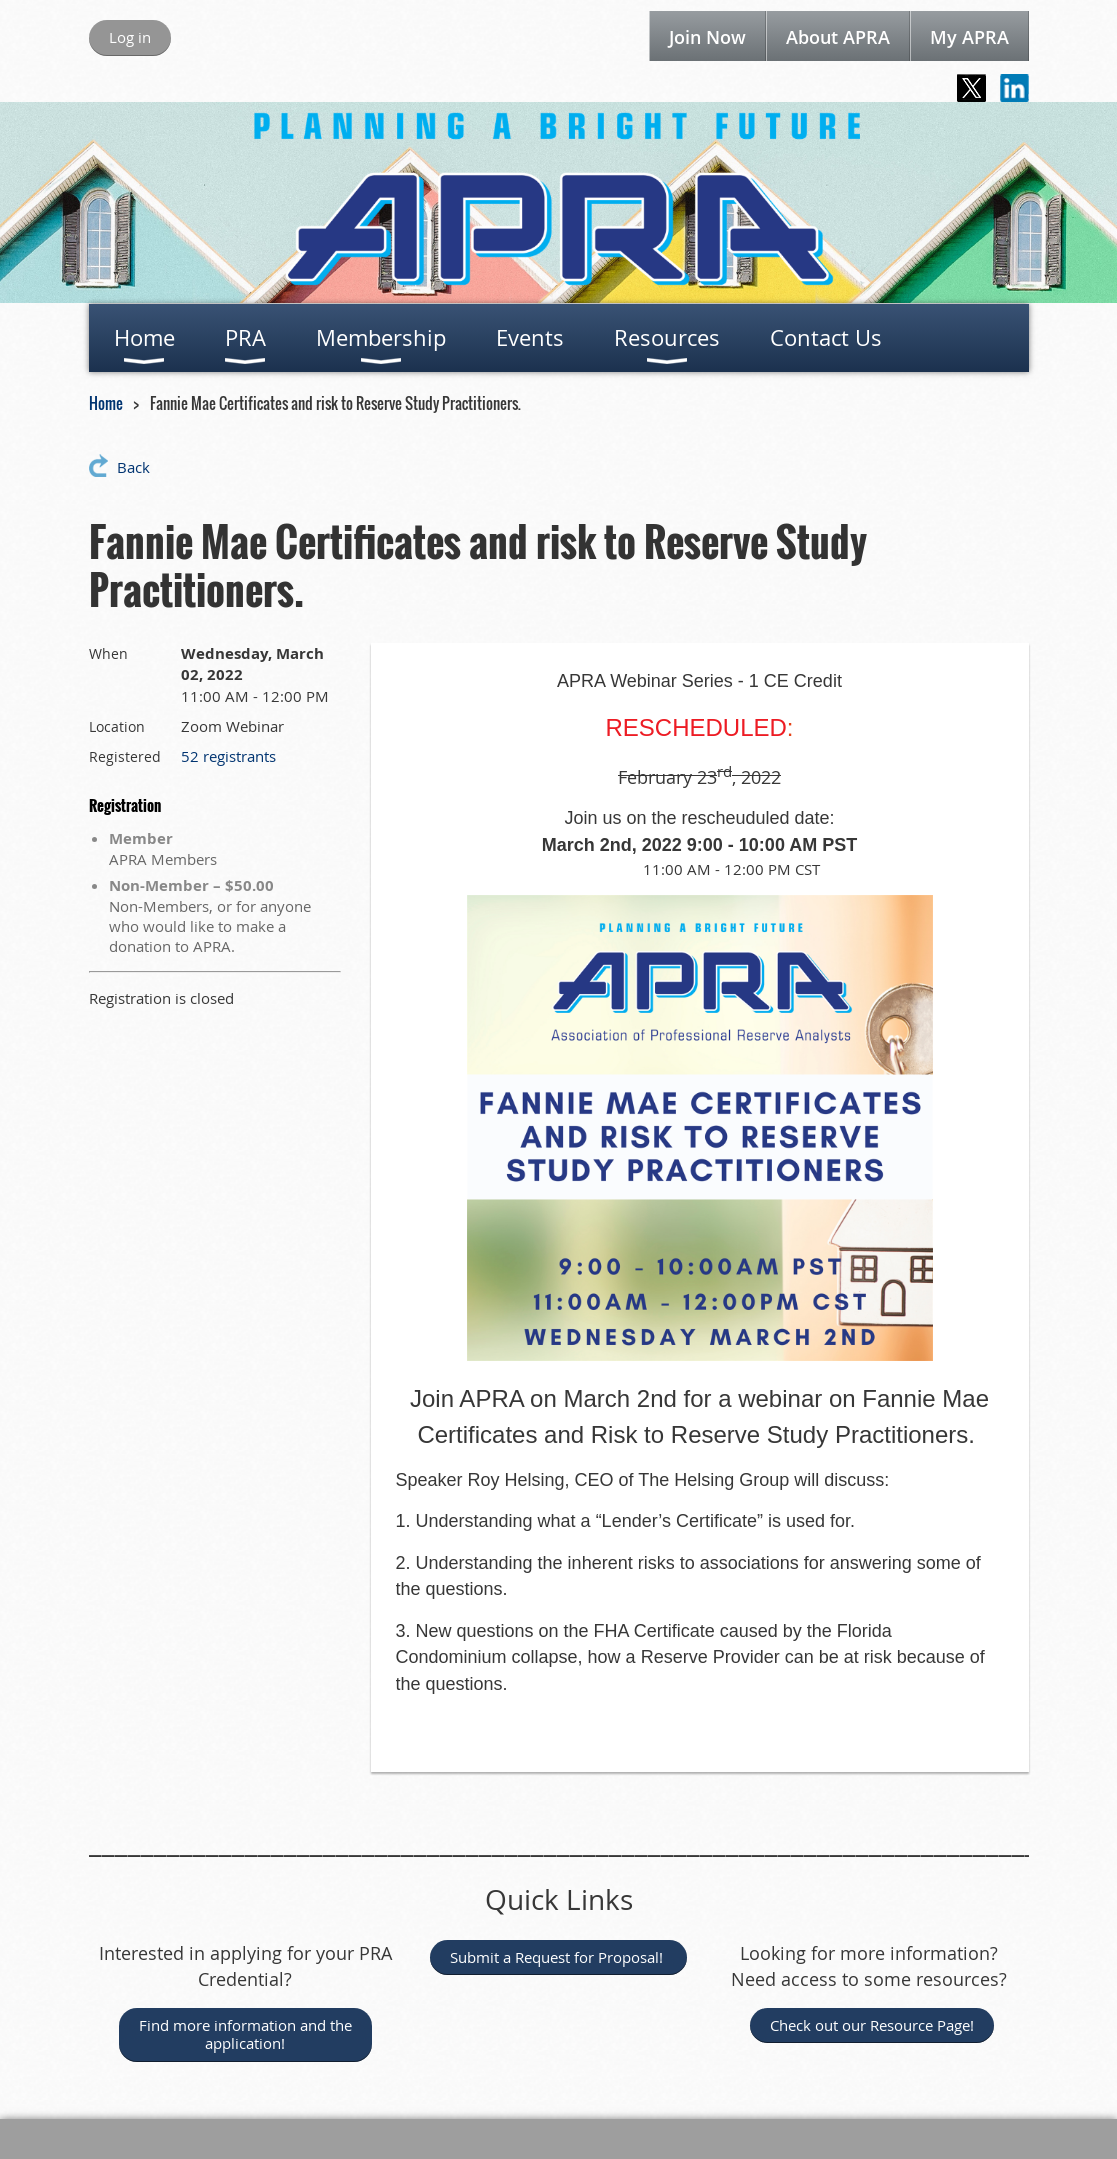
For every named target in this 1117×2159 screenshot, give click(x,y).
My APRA (969, 37)
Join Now (707, 37)
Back (133, 467)
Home (106, 403)
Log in (130, 37)
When (108, 653)
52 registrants (228, 756)
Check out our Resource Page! (872, 2025)
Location (117, 726)
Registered (125, 756)
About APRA (838, 37)
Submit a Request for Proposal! (558, 1957)
